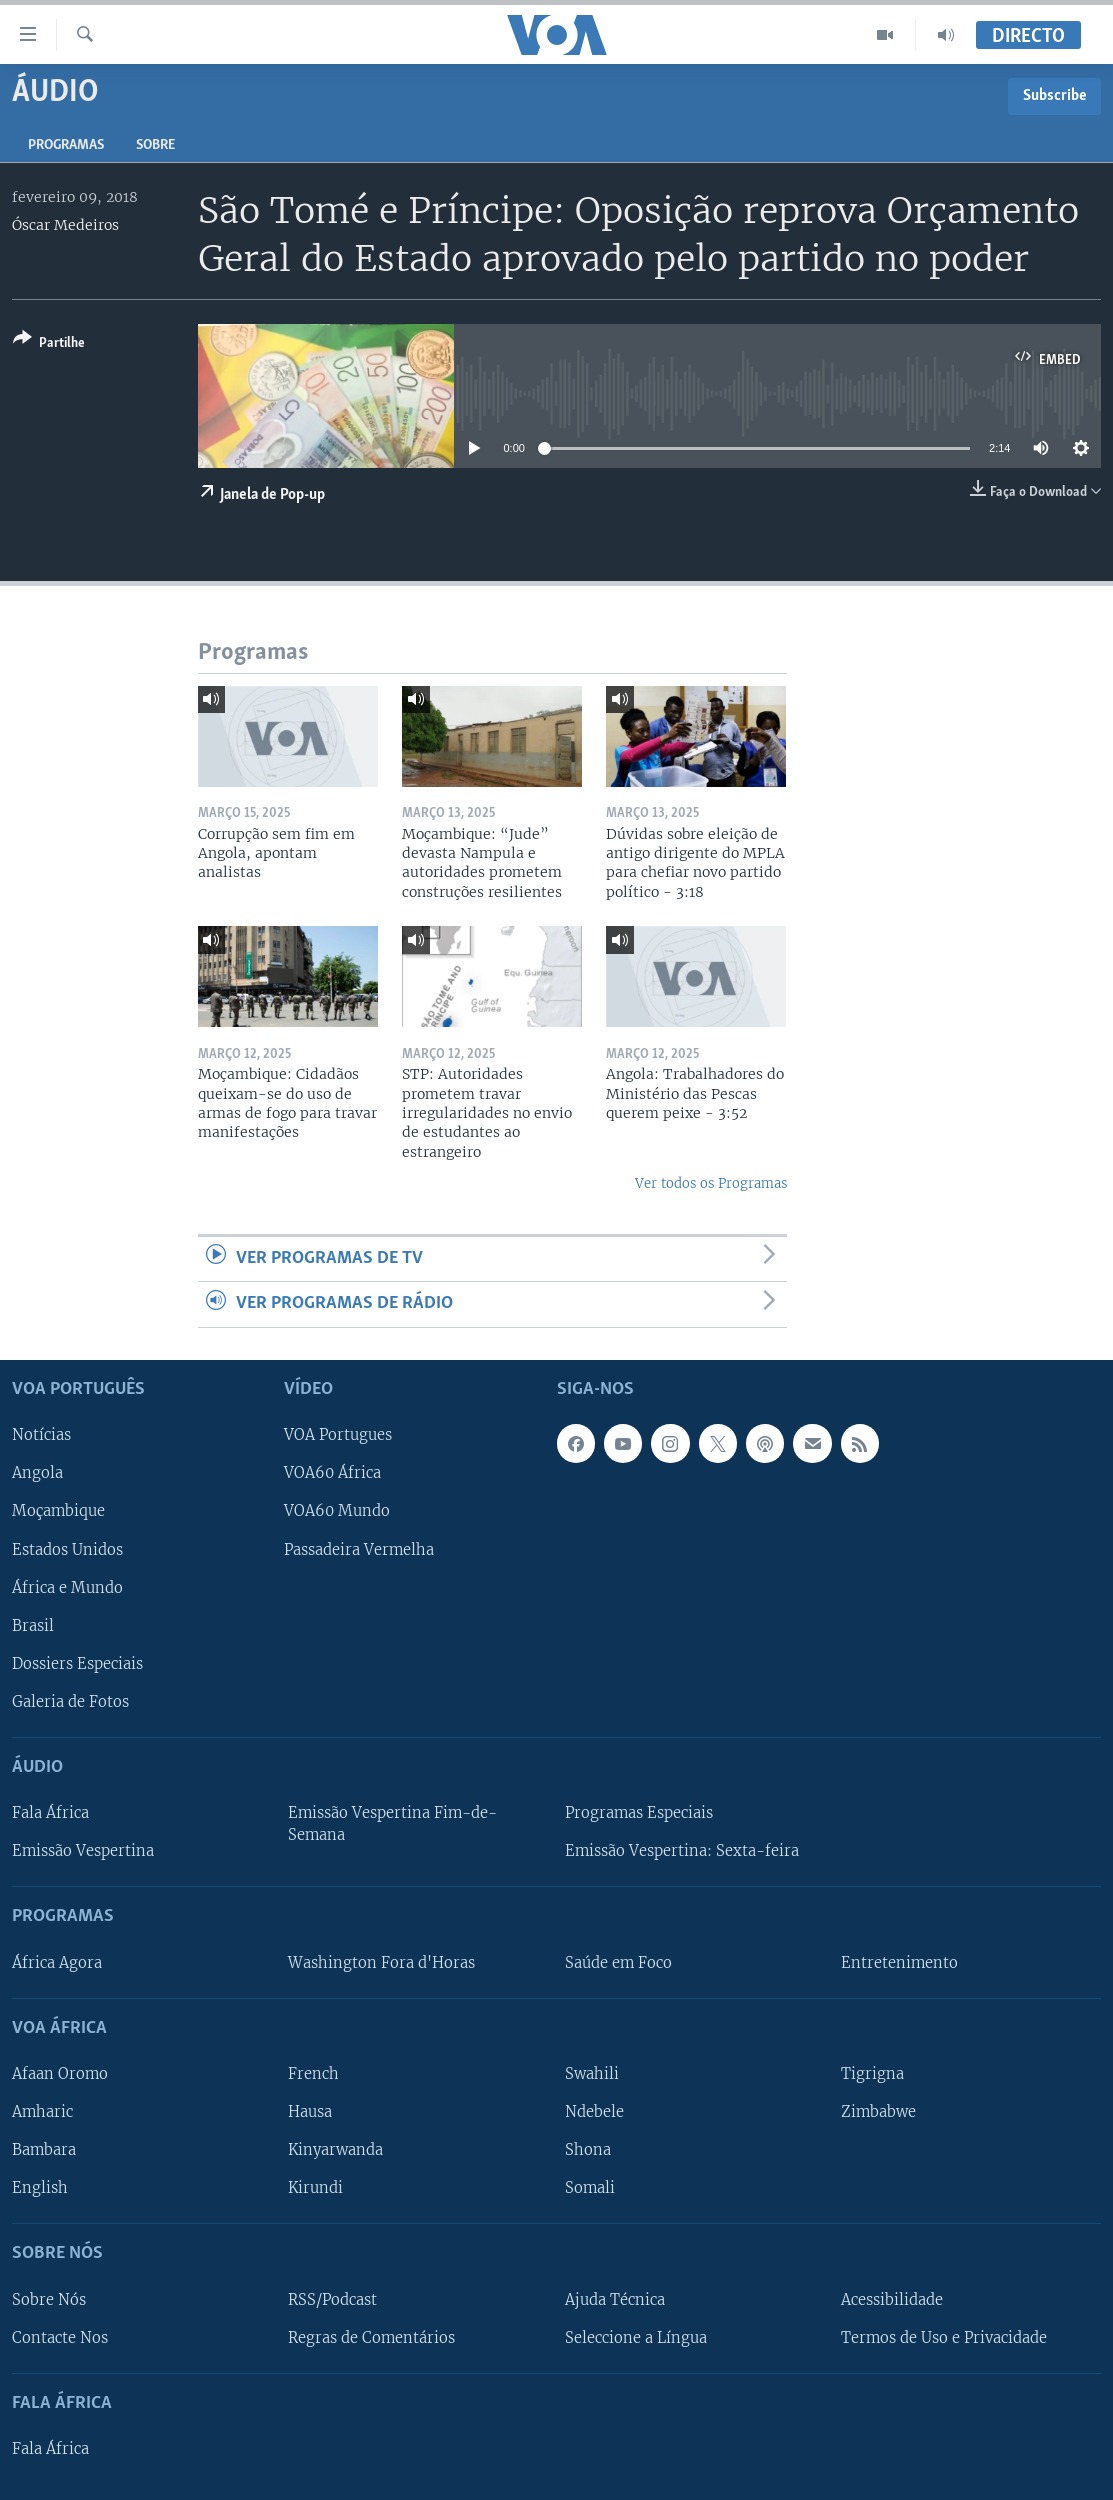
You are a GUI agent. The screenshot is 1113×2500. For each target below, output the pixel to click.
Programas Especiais (639, 1813)
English (40, 2188)
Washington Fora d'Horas (381, 1962)
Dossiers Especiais (77, 1663)
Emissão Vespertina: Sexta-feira (682, 1851)
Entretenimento (899, 1962)
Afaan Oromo (60, 2073)
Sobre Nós (49, 2299)
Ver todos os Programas (711, 1183)
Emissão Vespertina (83, 1851)
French (313, 2073)
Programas (66, 145)
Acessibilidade (892, 2299)
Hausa (310, 2112)
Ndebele (594, 2112)
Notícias (41, 1435)
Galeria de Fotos (70, 1701)
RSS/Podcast (332, 2299)
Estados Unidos (67, 1549)
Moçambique (58, 1511)
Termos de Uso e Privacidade (944, 2337)
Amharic (42, 2112)
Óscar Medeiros (65, 225)
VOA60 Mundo (337, 1511)
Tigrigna (872, 2073)
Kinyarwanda (335, 2150)
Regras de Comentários (371, 2337)
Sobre (155, 145)
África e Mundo (67, 1587)
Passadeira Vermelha (359, 1549)
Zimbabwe (878, 2112)
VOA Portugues (338, 1435)
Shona (588, 2150)
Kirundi (315, 2188)
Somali (590, 2188)
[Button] (49, 344)
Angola (37, 1473)
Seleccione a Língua (636, 2337)
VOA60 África (332, 1473)
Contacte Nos (60, 2337)
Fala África (50, 1813)
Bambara (44, 2150)
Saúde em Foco (618, 1962)
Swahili (592, 2073)
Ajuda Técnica (615, 2299)
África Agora (57, 1962)
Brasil (33, 1625)
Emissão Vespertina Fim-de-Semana (392, 1824)
